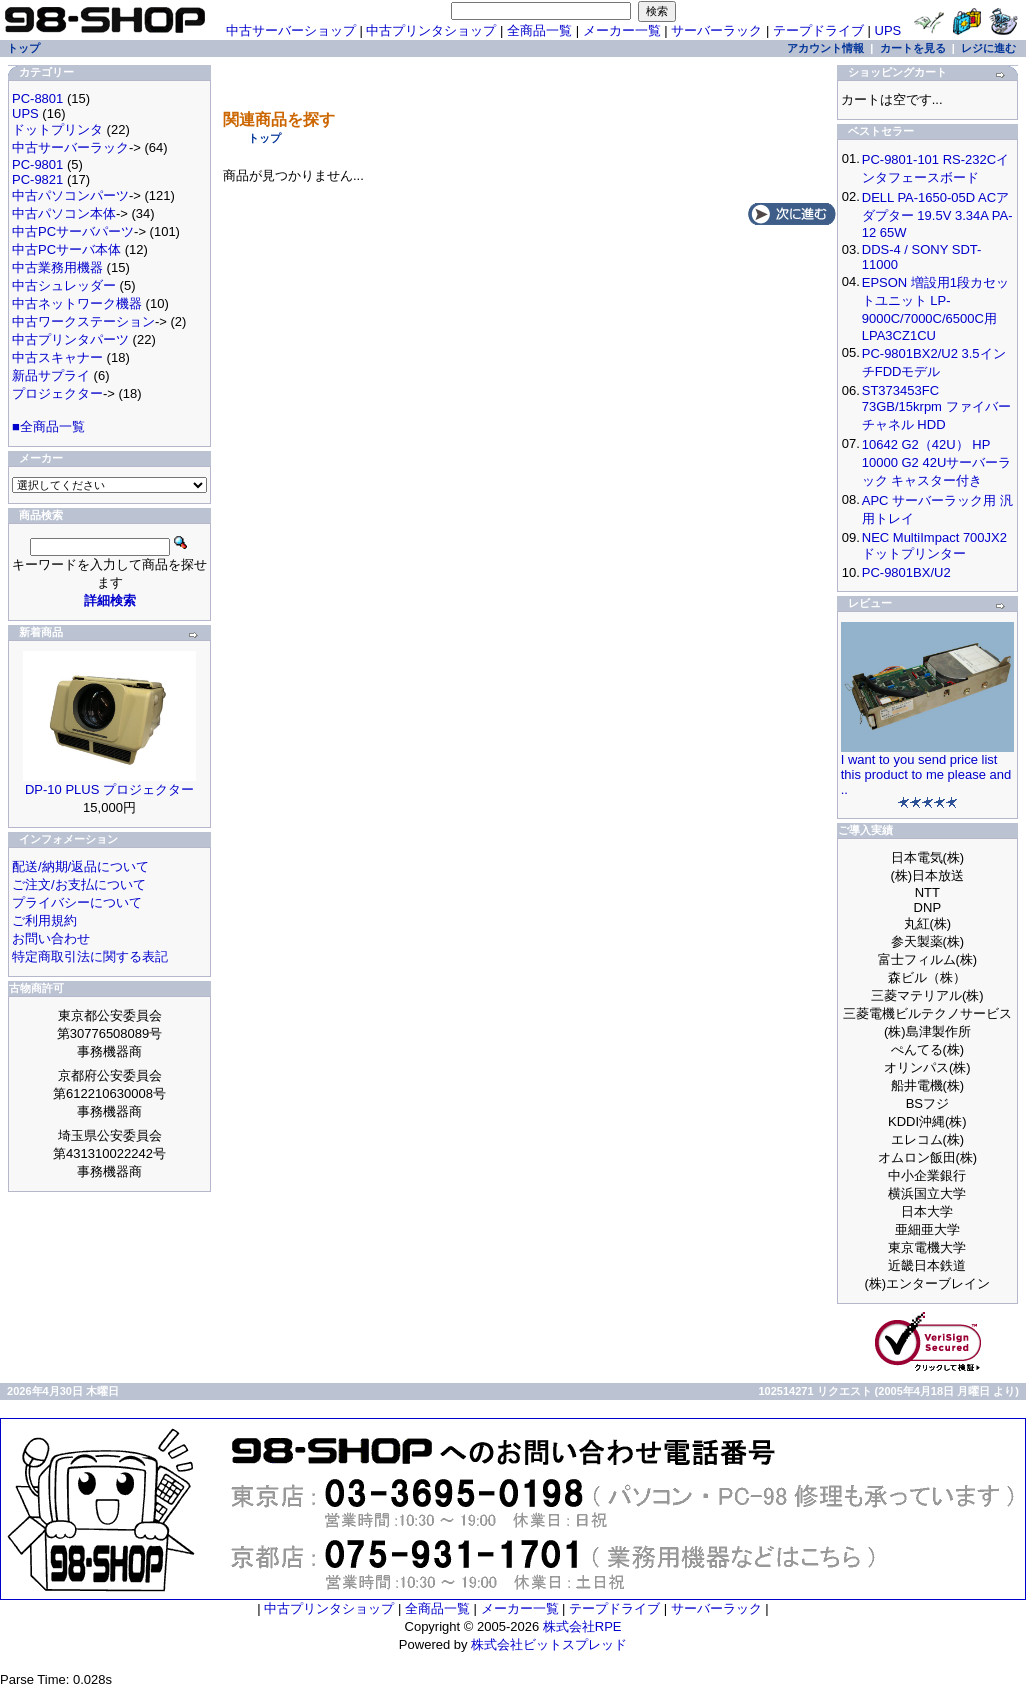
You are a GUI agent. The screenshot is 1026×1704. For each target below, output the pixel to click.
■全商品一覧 (48, 426)
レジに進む (988, 48)
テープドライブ (818, 30)
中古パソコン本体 (64, 213)
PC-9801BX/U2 (906, 572)
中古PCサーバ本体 (66, 249)
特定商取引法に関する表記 (90, 956)
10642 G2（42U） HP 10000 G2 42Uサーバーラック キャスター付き (937, 462)
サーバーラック (716, 30)
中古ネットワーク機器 (77, 303)
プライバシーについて (77, 902)
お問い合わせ (51, 938)
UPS (888, 30)
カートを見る (913, 48)
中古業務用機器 (57, 267)
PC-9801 (37, 164)
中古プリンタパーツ (70, 339)
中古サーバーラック (70, 147)
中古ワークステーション (83, 321)
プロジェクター (57, 393)
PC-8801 (37, 98)
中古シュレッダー (64, 285)
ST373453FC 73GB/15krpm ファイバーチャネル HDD (936, 407)
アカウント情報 (825, 48)
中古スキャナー (57, 357)
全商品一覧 (539, 30)
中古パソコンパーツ (70, 195)
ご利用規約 (44, 920)
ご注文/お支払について (79, 884)
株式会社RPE (582, 1626)
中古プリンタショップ (431, 30)
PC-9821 (37, 179)
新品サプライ (51, 375)
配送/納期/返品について (80, 866)
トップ (264, 138)
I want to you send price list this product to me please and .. (926, 774)
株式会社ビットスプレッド (549, 1644)
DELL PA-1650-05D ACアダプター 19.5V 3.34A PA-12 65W (937, 215)
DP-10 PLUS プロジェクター (109, 789)
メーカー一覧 (622, 30)
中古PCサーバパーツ (73, 231)
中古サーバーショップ (291, 30)
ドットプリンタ (57, 129)
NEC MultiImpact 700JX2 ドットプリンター (934, 545)
